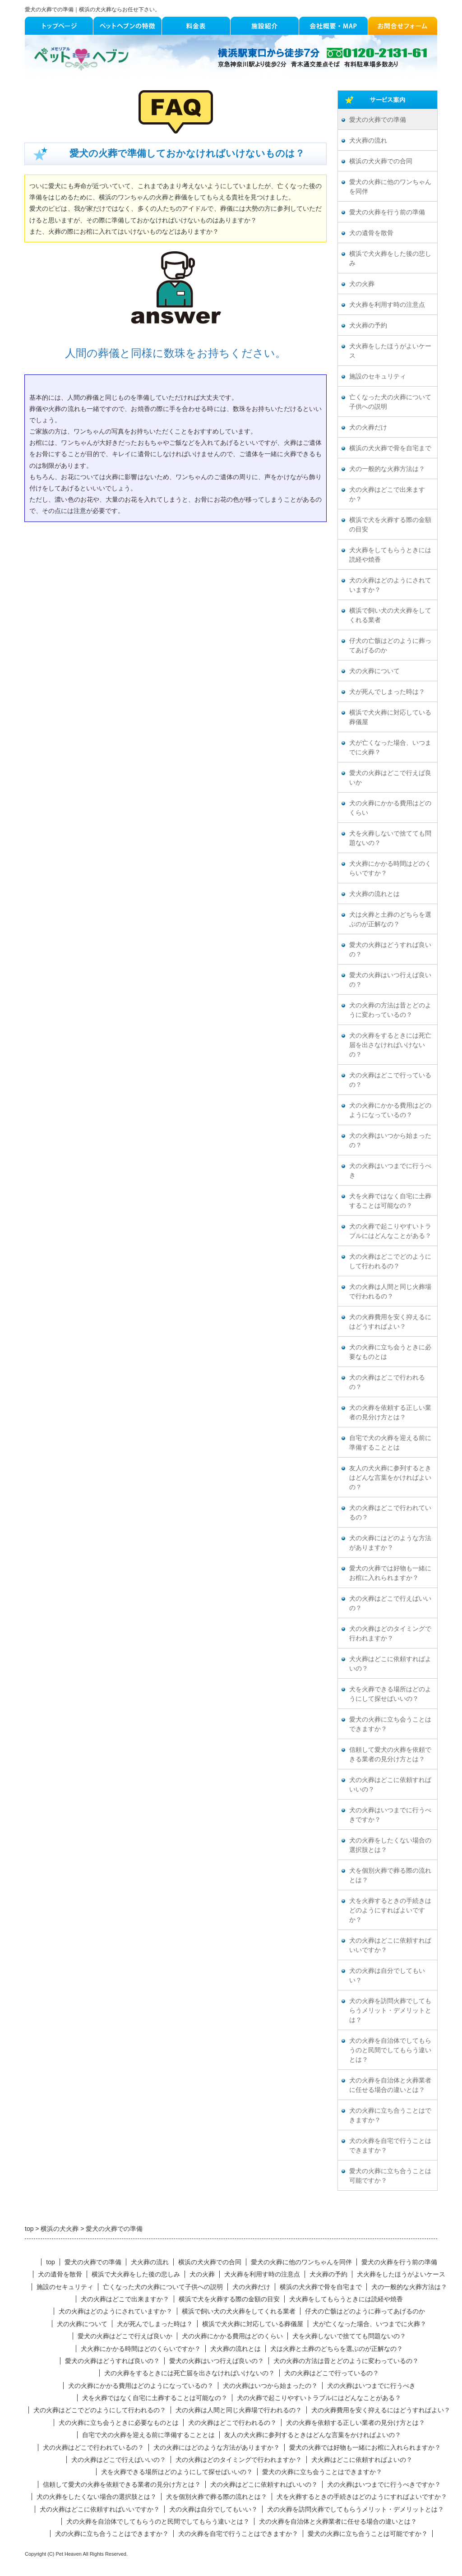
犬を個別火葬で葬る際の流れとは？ (390, 1875)
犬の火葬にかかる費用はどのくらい (390, 808)
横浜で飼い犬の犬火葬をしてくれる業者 (390, 615)
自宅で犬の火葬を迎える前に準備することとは (390, 1443)
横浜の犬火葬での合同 (380, 161)
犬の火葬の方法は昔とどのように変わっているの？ (390, 1010)
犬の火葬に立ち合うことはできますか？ (390, 2115)
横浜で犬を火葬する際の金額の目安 (390, 525)
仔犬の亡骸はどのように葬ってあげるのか (390, 645)
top (50, 2262)
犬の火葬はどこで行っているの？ (390, 1080)
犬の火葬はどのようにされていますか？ (390, 585)
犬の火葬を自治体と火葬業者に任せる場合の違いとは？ (390, 2085)
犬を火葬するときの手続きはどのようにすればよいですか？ (390, 1910)
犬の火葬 (361, 284)
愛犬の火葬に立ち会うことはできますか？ (390, 1724)
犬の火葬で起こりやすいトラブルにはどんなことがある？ (390, 1231)
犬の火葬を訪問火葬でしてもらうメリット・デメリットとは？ (390, 2010)
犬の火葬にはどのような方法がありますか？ (390, 1543)
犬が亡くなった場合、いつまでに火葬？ (390, 747)
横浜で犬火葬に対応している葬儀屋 (390, 717)
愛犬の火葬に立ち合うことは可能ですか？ (390, 2176)
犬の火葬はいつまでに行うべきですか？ (390, 1815)
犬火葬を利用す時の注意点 (387, 304)
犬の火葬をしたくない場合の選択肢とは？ (390, 1845)
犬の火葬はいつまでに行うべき (390, 1171)
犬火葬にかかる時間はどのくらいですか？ (390, 868)
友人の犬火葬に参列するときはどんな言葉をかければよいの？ (390, 1478)
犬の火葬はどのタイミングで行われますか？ (390, 1633)
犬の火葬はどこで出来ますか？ (387, 494)
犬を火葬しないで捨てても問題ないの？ (390, 838)
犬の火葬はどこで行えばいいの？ (390, 1603)
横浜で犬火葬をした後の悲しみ (390, 258)
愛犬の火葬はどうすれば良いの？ (390, 950)
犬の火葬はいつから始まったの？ (390, 1140)
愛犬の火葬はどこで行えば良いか (390, 778)
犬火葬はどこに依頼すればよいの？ (390, 1664)
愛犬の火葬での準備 (377, 119)
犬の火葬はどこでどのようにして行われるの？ (390, 1261)
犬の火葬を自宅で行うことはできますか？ (390, 2145)
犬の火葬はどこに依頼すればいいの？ (390, 1785)
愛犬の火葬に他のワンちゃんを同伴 (390, 187)
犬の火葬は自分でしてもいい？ (387, 1975)
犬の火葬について (374, 671)
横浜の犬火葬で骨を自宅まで (390, 448)
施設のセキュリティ (377, 376)
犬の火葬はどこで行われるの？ (387, 1382)
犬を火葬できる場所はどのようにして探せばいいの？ (390, 1694)
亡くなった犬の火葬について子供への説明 (390, 402)
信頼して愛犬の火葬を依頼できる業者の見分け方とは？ (390, 1754)
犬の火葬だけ (368, 427)
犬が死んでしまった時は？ (387, 691)
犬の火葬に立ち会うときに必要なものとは (390, 1352)
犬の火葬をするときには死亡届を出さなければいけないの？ (390, 1045)
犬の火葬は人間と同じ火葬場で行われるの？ (390, 1291)
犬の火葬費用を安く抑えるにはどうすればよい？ (390, 1322)
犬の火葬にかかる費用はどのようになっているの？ (390, 1110)
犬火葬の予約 (368, 325)
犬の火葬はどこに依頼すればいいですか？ (390, 1945)
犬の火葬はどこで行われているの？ (390, 1513)
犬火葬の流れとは (374, 894)
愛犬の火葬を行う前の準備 (387, 212)
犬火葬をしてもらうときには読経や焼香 (390, 555)
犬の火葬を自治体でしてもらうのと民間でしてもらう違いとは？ (390, 2050)
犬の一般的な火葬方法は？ (387, 469)
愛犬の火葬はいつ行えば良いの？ (390, 980)
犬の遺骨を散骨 (371, 233)
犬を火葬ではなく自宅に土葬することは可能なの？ (390, 1201)
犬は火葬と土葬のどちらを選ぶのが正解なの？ (390, 919)
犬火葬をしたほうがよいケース (390, 351)
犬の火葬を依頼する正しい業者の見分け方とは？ (390, 1412)
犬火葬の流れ (368, 140)
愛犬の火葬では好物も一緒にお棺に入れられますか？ (390, 1573)
